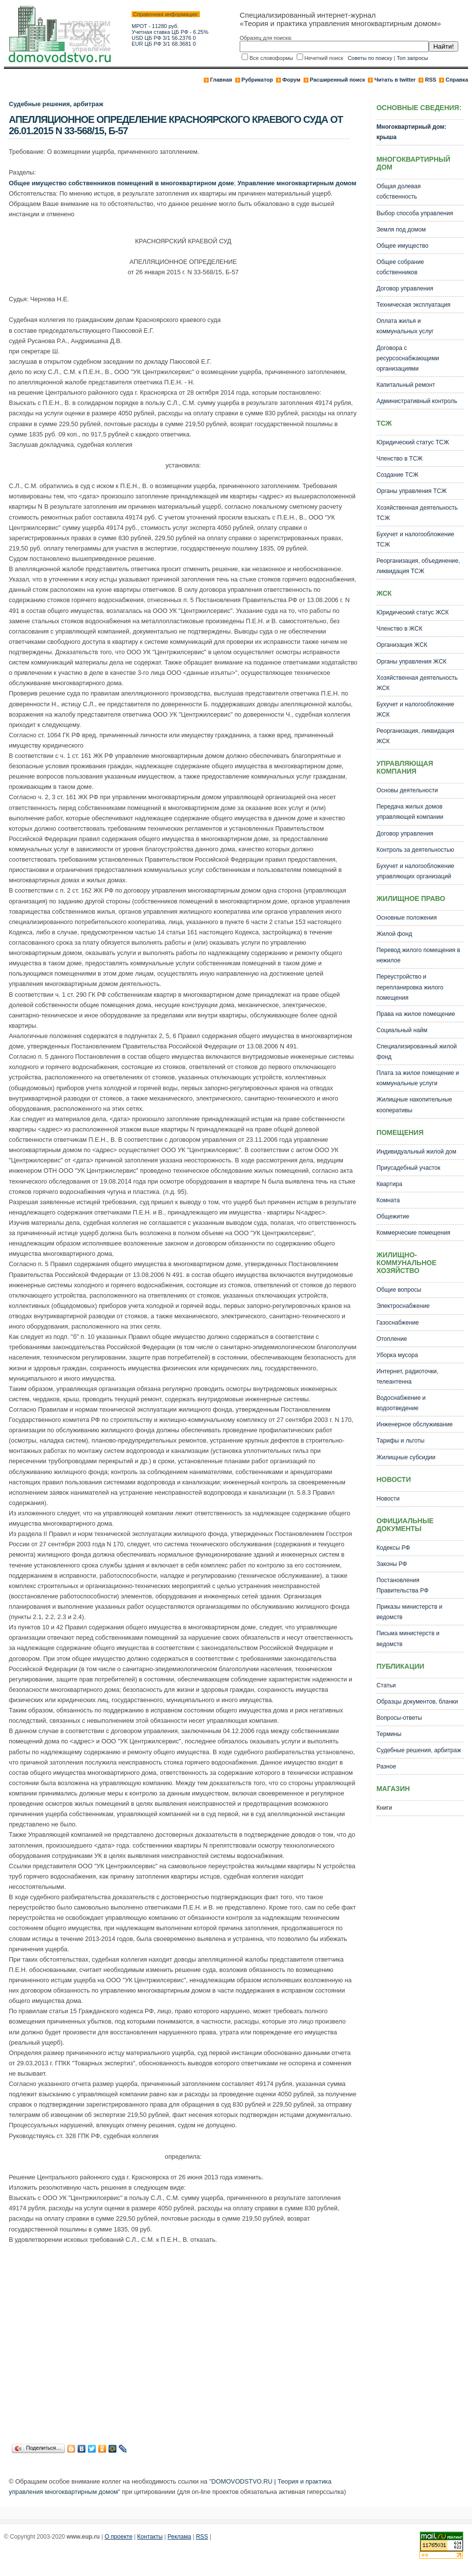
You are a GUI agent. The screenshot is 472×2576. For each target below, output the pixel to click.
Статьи (385, 1685)
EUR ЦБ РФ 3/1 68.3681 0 (164, 44)
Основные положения (406, 917)
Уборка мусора (397, 1355)
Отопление (391, 1338)
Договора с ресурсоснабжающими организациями (407, 358)
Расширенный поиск (337, 80)
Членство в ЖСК (399, 628)
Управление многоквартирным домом (297, 183)
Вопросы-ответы (399, 1717)
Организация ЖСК (401, 644)
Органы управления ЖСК (411, 661)
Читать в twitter (395, 80)
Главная (221, 80)
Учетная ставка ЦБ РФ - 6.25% (170, 32)
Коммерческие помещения (413, 1232)
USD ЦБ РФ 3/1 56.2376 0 (164, 38)
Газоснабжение (397, 1322)
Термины (388, 1734)
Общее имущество (402, 245)
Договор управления (404, 288)
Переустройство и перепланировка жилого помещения (409, 987)
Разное (386, 1766)
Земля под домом (400, 229)
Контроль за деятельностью (415, 849)
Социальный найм (401, 1030)
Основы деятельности (407, 790)
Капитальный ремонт (405, 384)
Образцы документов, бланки (417, 1701)
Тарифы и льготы (400, 1440)
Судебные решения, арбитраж (56, 104)
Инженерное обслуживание (414, 1424)
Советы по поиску (370, 58)
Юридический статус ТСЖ (412, 442)
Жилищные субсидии (405, 1457)
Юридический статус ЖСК (412, 612)
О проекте (119, 2536)
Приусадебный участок (408, 1167)
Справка (456, 80)
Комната (388, 1200)
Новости (387, 1498)
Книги (384, 1807)
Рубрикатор (257, 80)
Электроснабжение (402, 1305)
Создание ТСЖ (397, 474)
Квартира (389, 1184)
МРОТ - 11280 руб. (155, 26)
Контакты (150, 2536)
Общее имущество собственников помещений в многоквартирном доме (121, 183)
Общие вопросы (398, 1289)
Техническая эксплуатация (413, 304)
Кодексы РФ (393, 1547)
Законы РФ (391, 1564)
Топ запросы (412, 58)
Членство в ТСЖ (399, 458)
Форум (291, 80)
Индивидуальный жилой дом (416, 1151)
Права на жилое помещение (415, 1014)
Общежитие (392, 1216)
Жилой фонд (394, 933)
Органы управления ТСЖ (411, 491)
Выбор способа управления (414, 213)
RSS (430, 80)
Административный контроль (416, 401)
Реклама (179, 2536)
